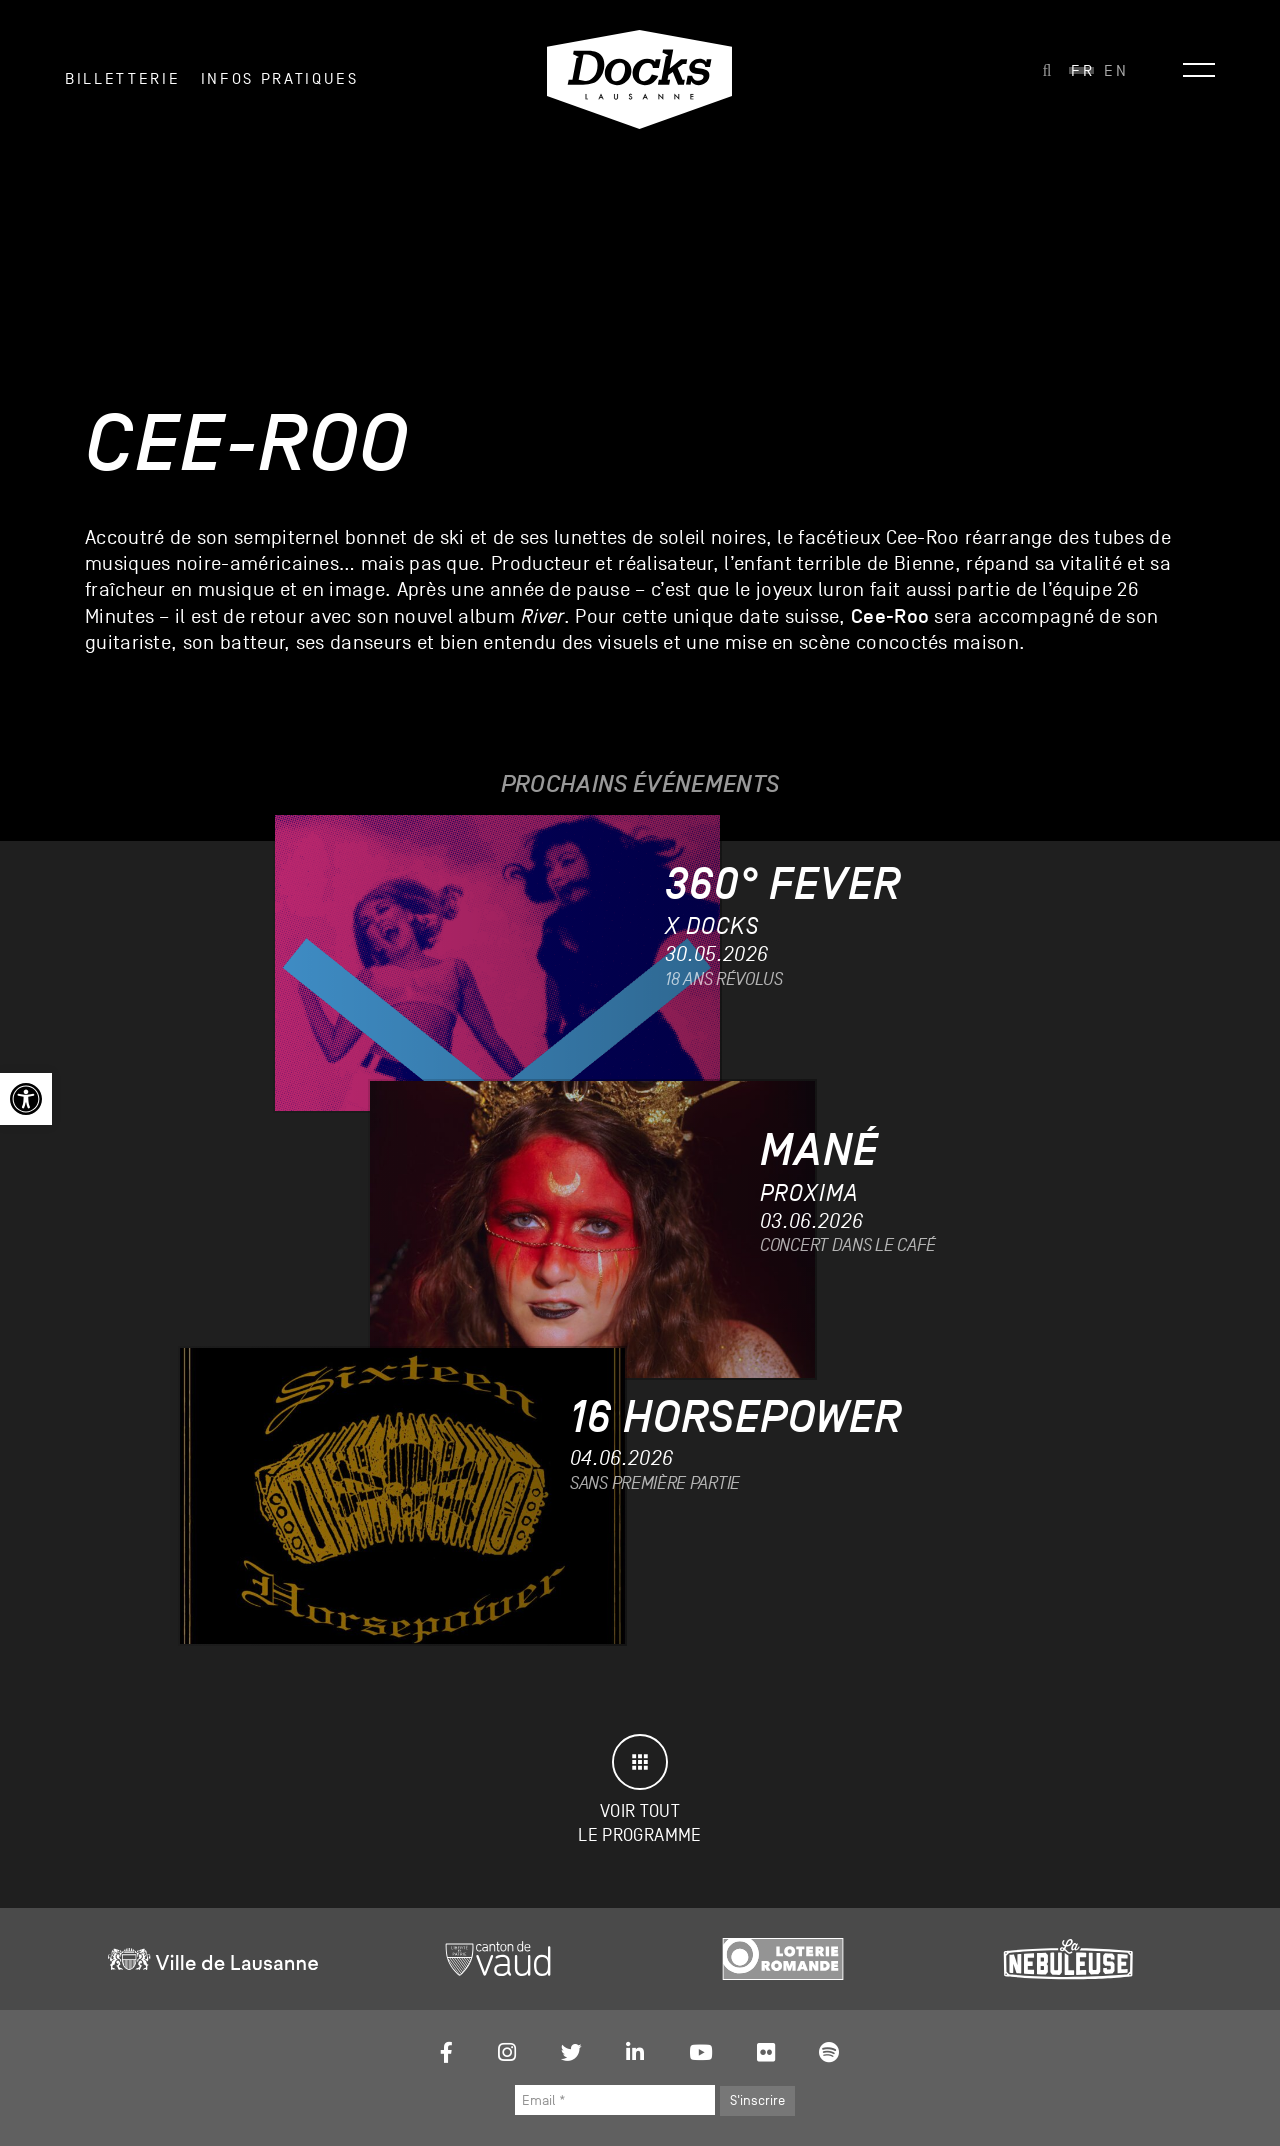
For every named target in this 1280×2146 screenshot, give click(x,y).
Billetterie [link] (122, 79)
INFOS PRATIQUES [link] (280, 79)
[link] (26, 1099)
